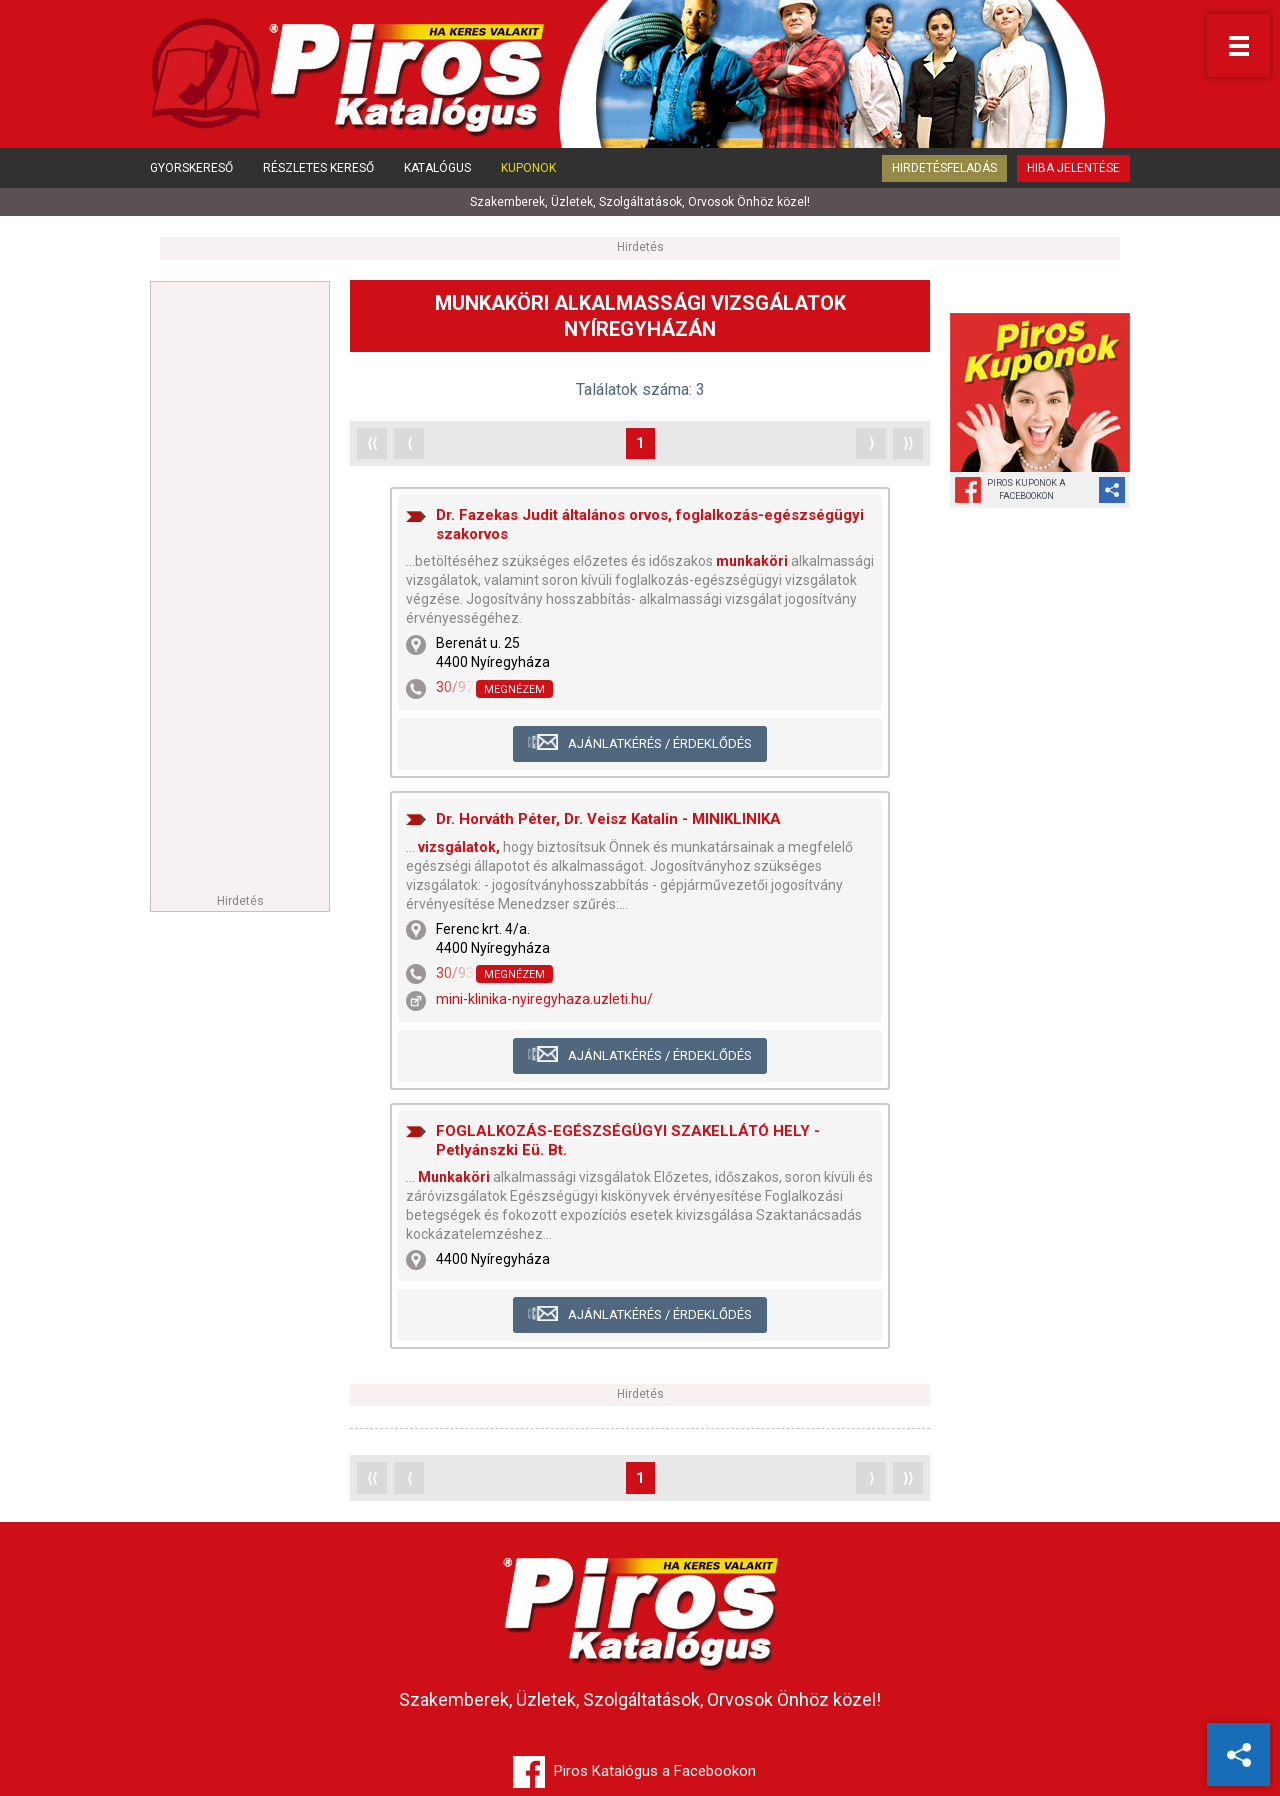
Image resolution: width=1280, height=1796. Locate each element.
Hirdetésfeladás (944, 168)
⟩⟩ (908, 443)
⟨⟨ (372, 443)
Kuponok (528, 168)
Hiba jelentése (1073, 168)
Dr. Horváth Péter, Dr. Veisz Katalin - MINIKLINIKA (608, 819)
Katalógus (437, 168)
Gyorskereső (191, 168)
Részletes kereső (318, 168)
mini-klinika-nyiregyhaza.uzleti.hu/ (544, 999)
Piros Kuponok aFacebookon (1026, 489)
